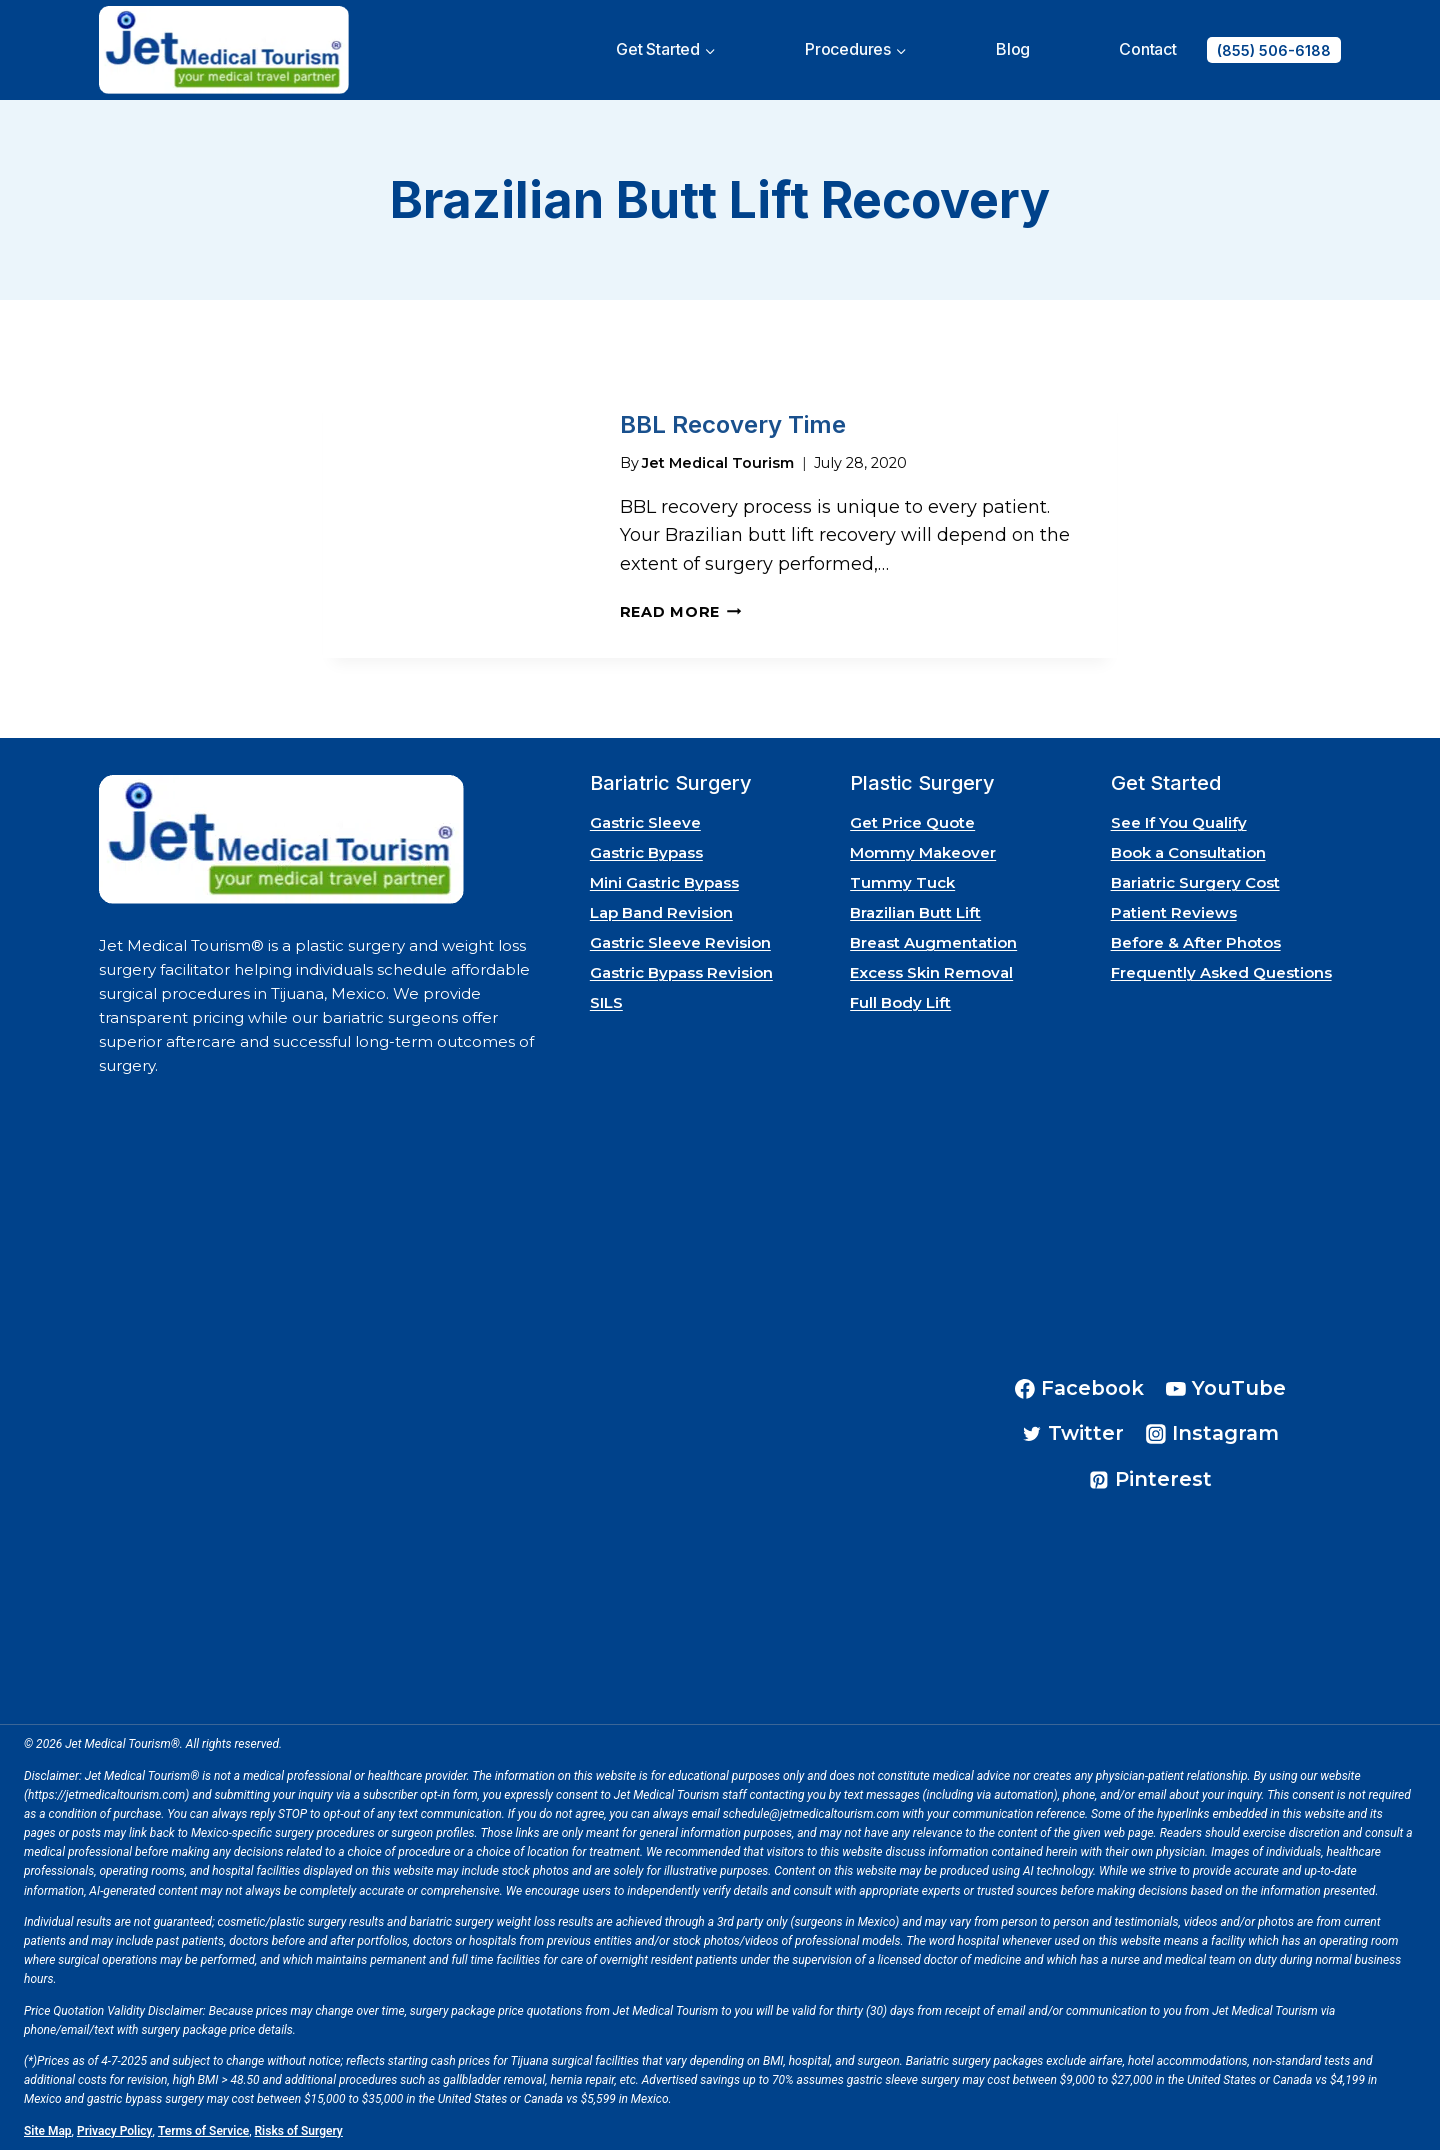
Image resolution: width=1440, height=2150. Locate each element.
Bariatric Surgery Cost (1195, 882)
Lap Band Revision (661, 912)
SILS (606, 1002)
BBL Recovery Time (733, 423)
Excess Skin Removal (931, 972)
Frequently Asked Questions (1221, 972)
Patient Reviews (1174, 912)
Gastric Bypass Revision (681, 972)
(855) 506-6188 (1274, 50)
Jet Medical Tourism (718, 461)
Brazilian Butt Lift (915, 912)
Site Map (48, 2130)
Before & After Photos (1196, 942)
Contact (1148, 49)
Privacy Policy (115, 2130)
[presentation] (455, 518)
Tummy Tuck (902, 882)
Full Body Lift (900, 1002)
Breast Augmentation (933, 942)
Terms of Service (203, 2130)
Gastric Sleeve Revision (680, 942)
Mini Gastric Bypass (664, 882)
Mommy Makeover (923, 852)
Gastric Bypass (646, 852)
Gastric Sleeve (645, 822)
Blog (1013, 49)
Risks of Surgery (299, 2130)
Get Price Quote (912, 822)
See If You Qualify (1179, 822)
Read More (681, 611)
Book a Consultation (1188, 852)
